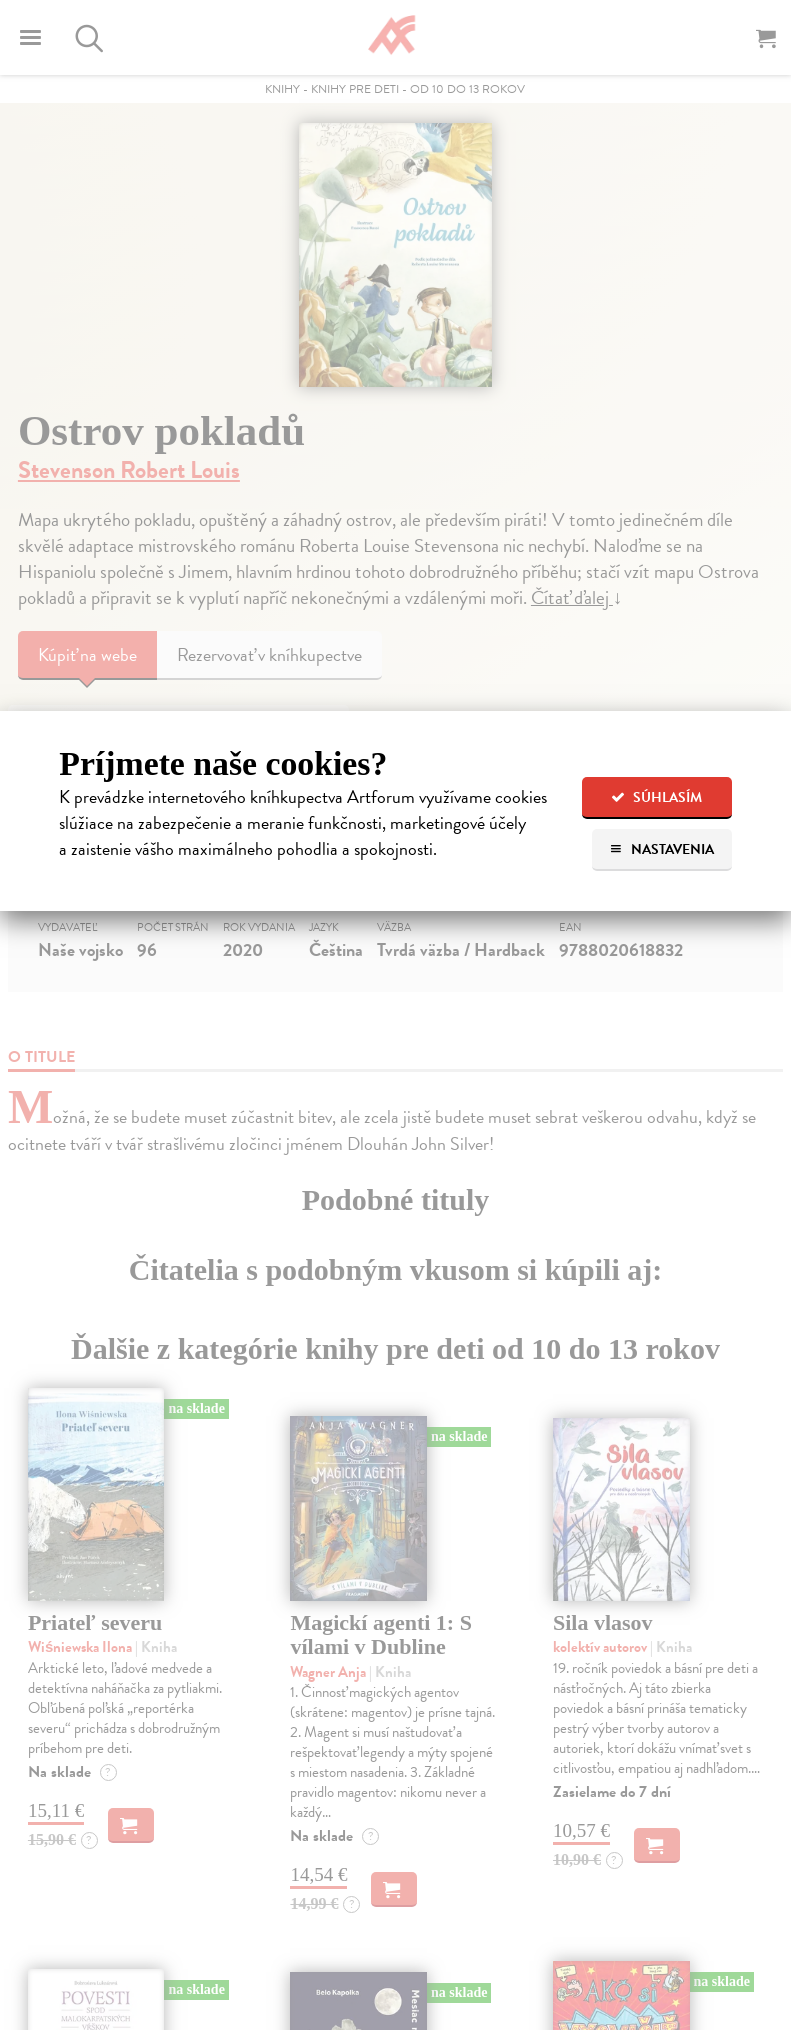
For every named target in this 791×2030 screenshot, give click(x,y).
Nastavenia (661, 849)
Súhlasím (656, 797)
